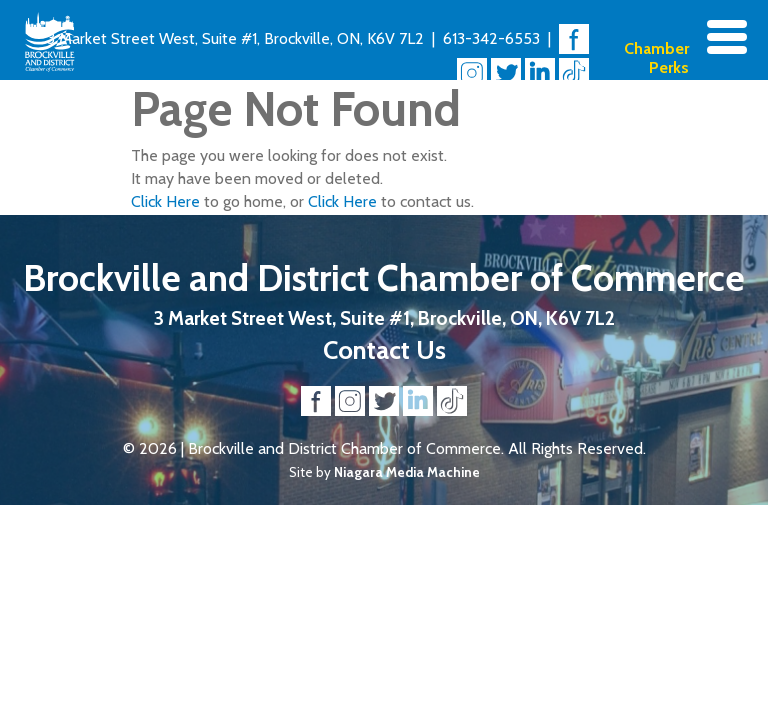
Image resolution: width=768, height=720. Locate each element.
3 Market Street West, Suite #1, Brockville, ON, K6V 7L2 (235, 38)
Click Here (165, 201)
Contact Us (384, 349)
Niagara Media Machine (407, 472)
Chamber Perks (656, 58)
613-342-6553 (491, 38)
